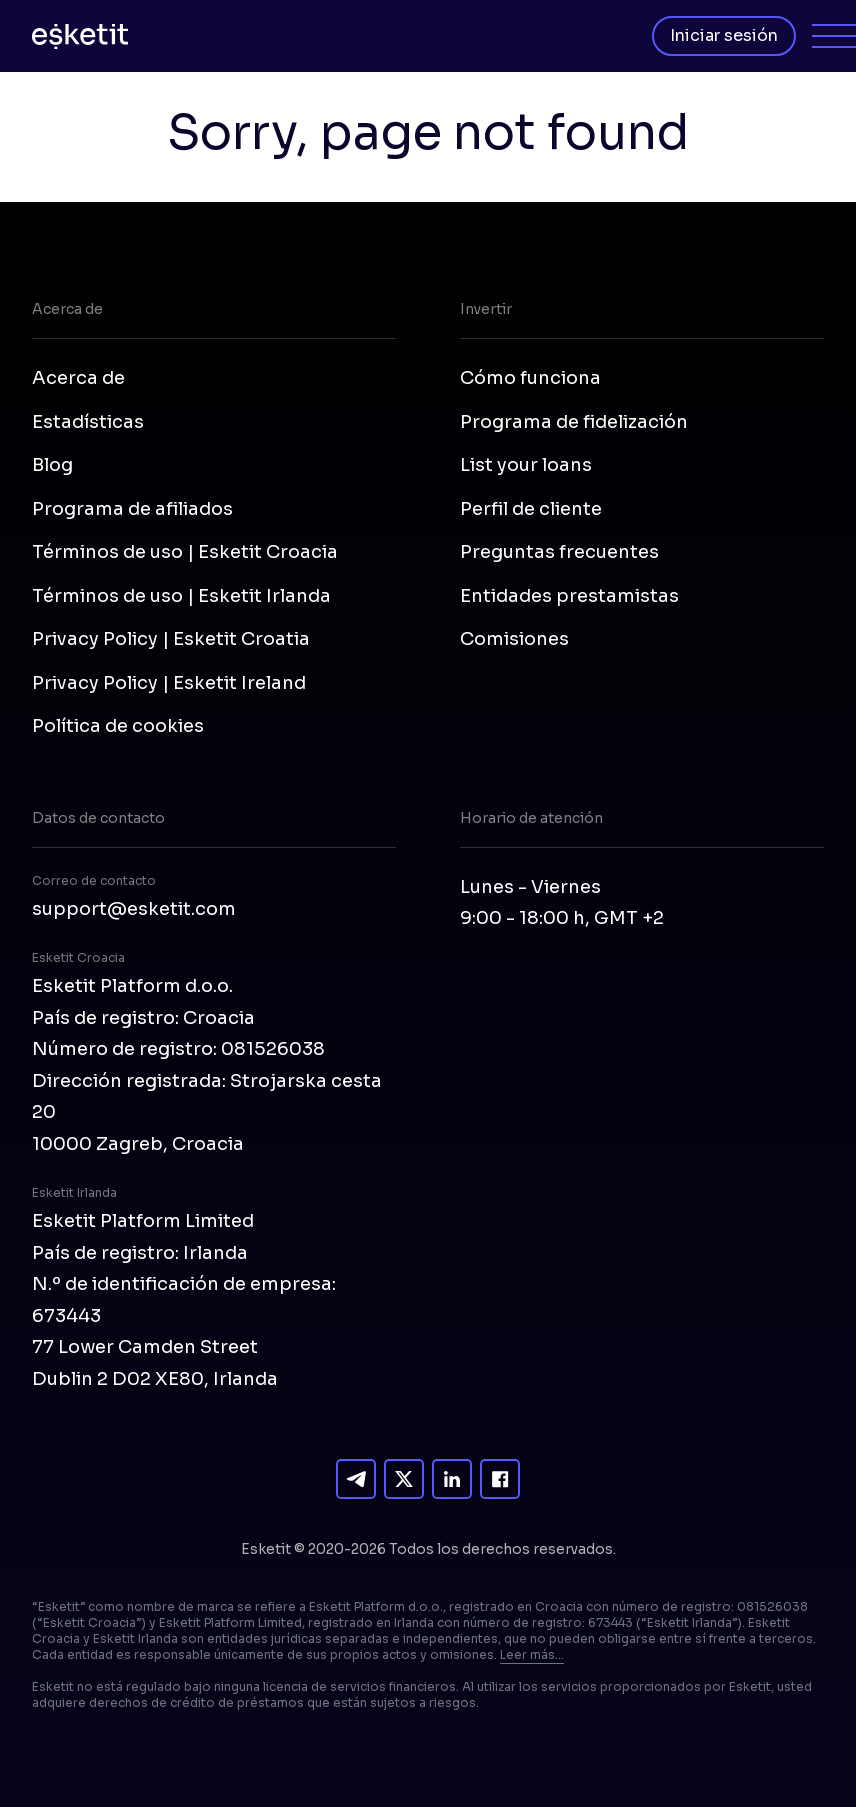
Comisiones (514, 639)
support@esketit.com (134, 909)
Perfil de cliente (531, 509)
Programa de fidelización (574, 422)
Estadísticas (88, 422)
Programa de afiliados (132, 509)
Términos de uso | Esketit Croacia (185, 552)
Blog (52, 465)
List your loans (526, 465)
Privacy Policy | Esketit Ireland (169, 683)
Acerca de (78, 378)
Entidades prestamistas (569, 596)
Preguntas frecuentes (559, 552)
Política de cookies (118, 726)
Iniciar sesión (724, 35)
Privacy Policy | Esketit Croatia (171, 639)
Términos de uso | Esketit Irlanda (181, 596)
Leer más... (532, 1654)
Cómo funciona (530, 378)
